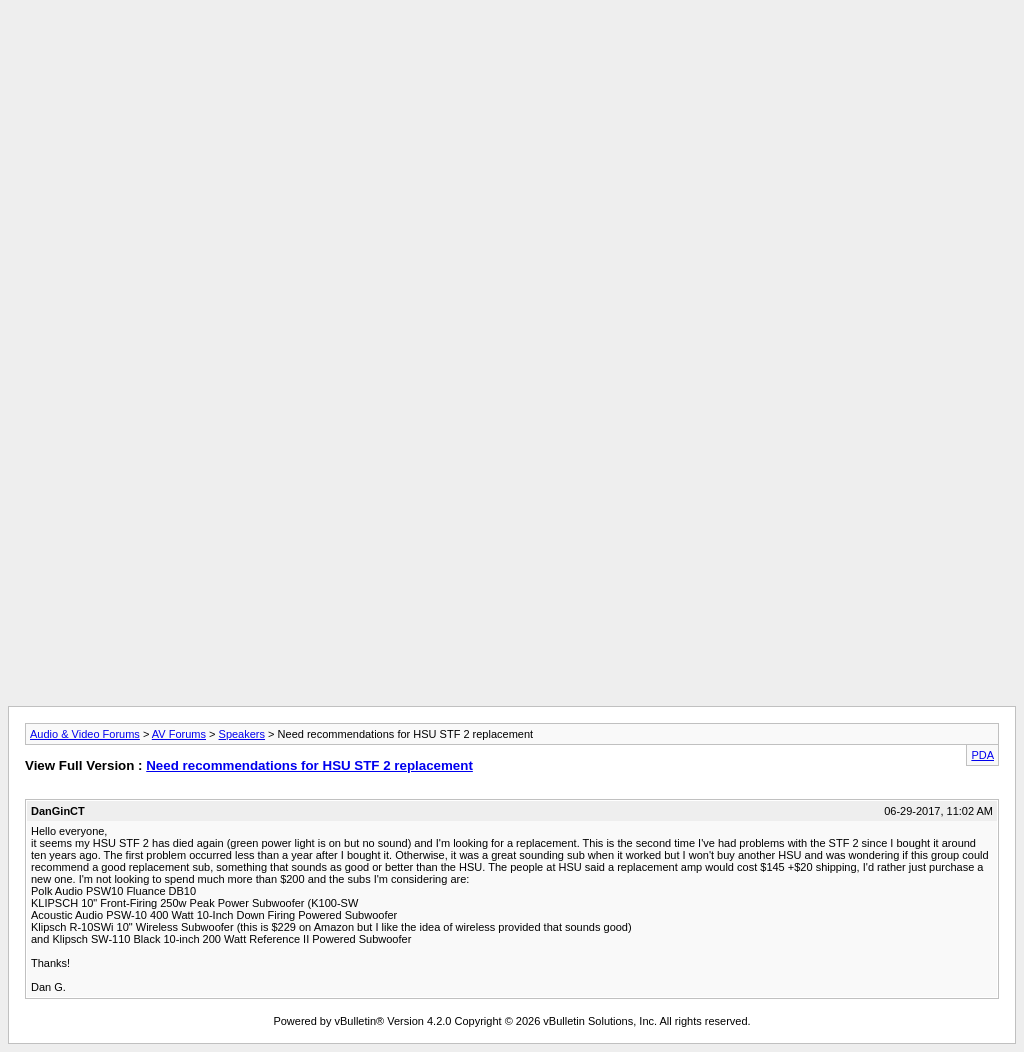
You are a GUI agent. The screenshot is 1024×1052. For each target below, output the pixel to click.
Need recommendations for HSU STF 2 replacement (309, 765)
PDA (982, 755)
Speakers (242, 734)
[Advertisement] (512, 53)
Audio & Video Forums (85, 734)
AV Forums (179, 734)
